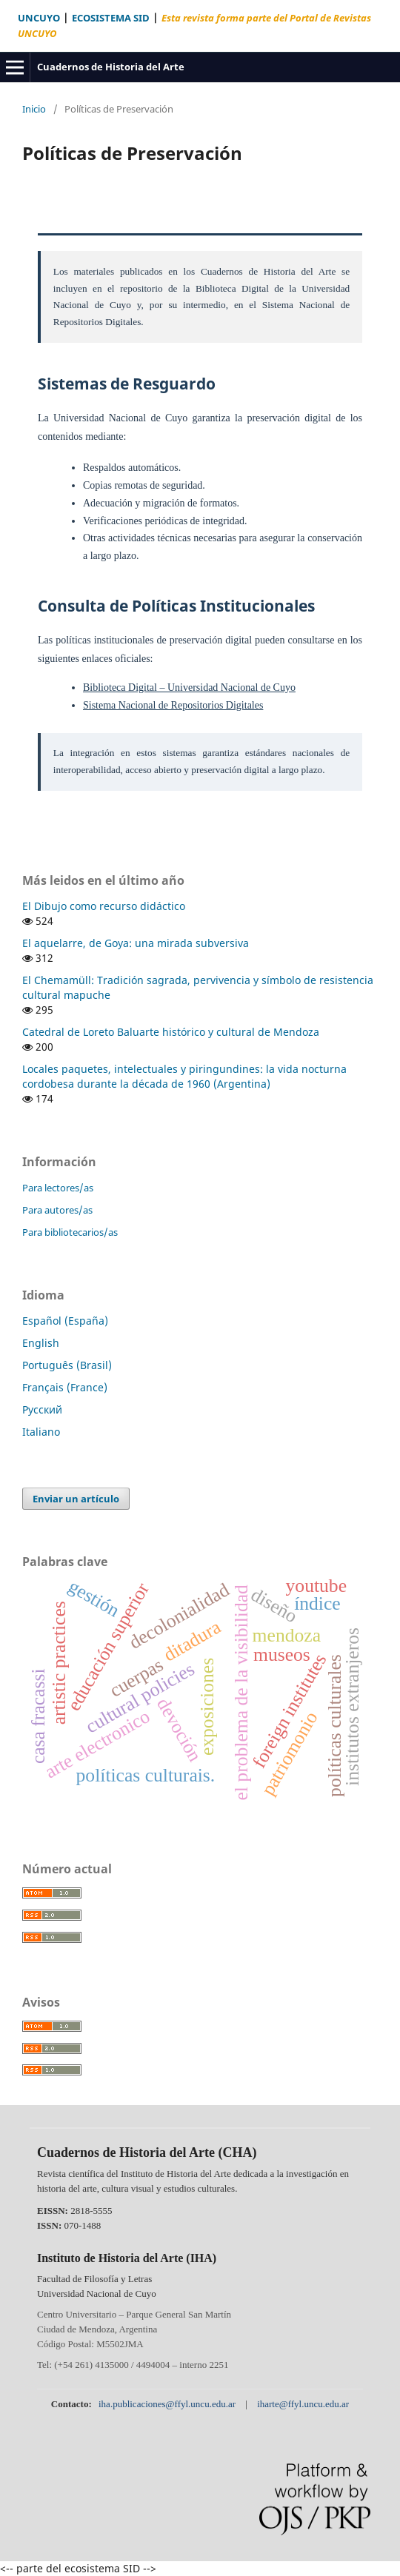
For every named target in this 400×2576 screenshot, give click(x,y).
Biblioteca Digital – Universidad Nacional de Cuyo (189, 687)
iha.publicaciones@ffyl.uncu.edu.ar (168, 2403)
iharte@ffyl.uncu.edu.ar (303, 2403)
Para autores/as (57, 1210)
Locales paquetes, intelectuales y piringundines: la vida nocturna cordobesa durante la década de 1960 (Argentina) (184, 1076)
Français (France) (64, 1387)
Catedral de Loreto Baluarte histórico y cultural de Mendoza (170, 1032)
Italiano (41, 1432)
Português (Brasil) (67, 1365)
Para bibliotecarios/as (70, 1232)
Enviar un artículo (76, 1498)
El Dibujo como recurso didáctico (103, 906)
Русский (42, 1409)
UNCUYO (39, 18)
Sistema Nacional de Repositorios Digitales (173, 705)
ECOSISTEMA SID (111, 18)
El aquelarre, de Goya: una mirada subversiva (135, 943)
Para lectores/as (57, 1187)
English (40, 1343)
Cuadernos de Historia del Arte (110, 66)
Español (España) (65, 1321)
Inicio (34, 109)
